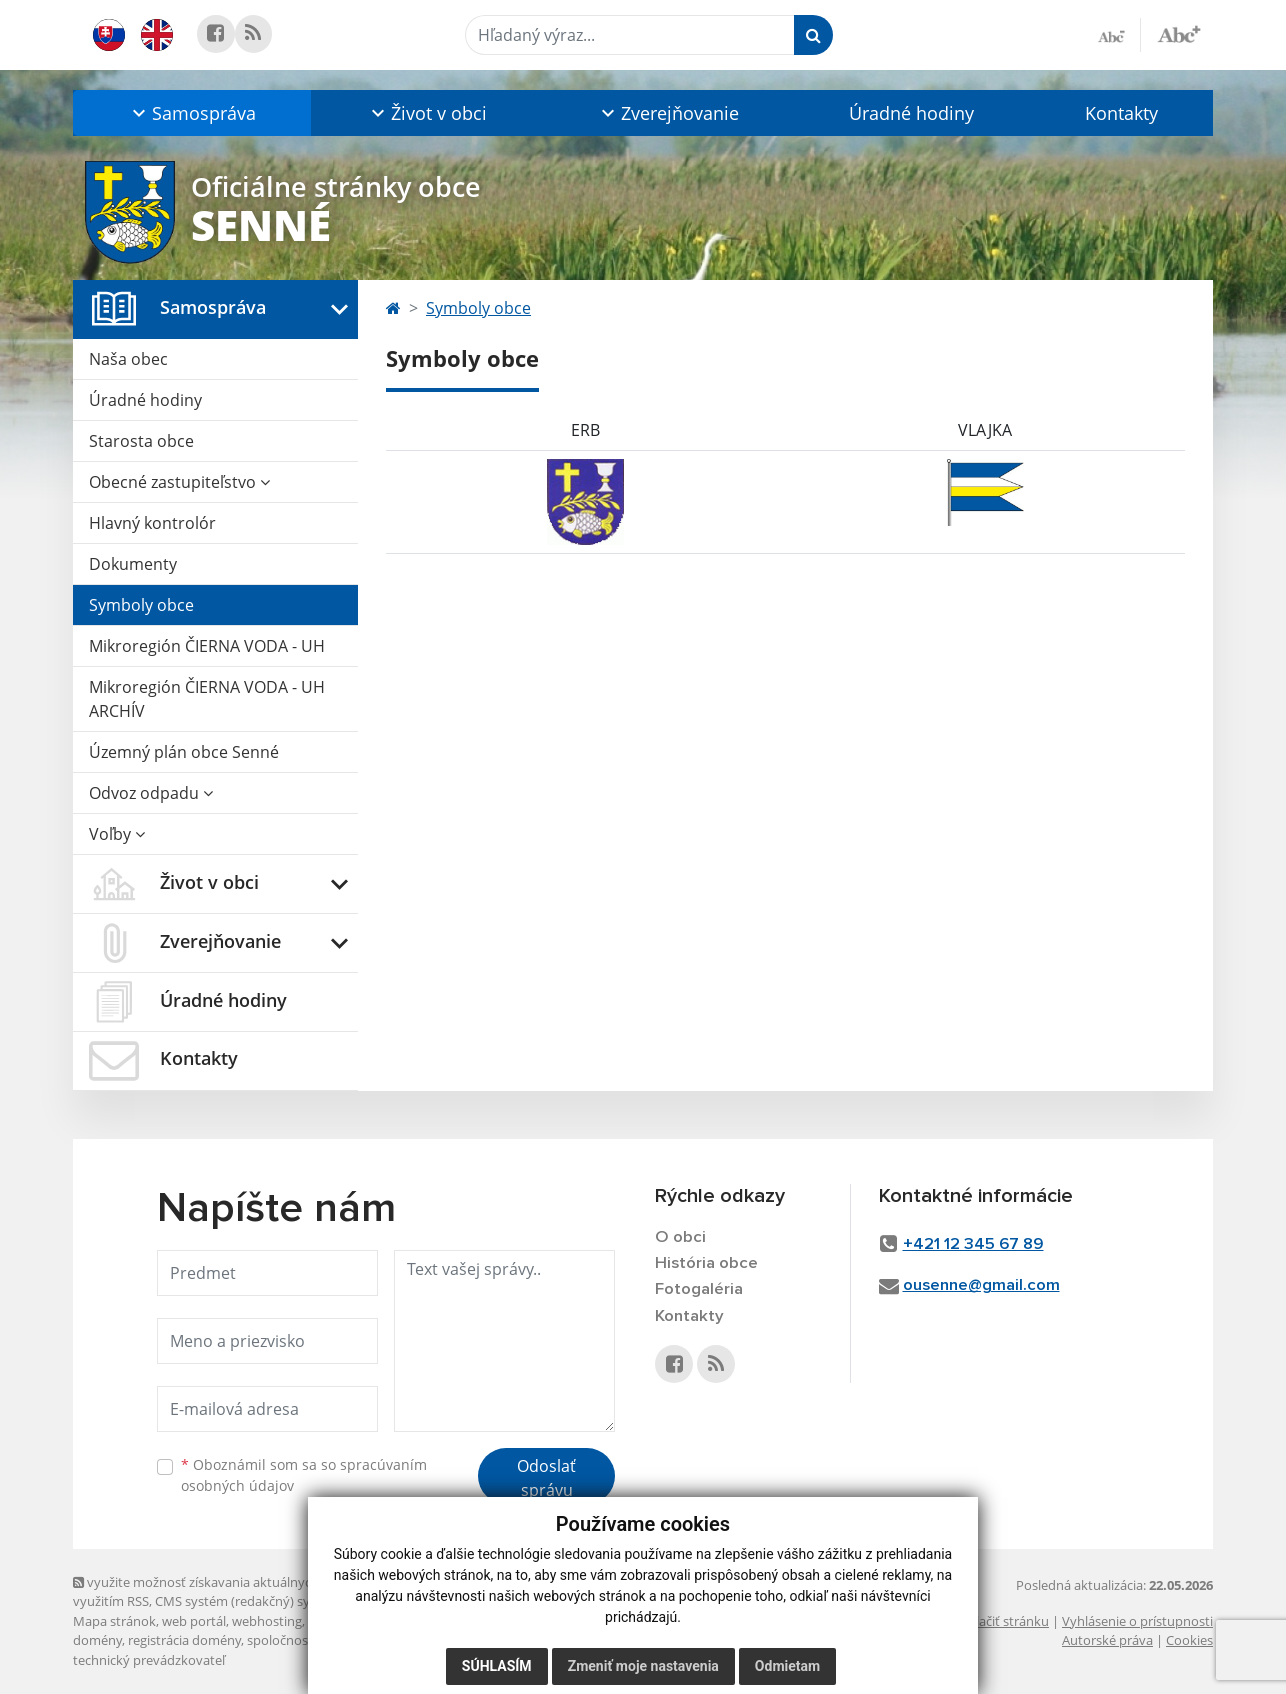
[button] (192, 113)
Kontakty (1121, 113)
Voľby (117, 834)
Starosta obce (141, 441)
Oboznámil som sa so (304, 1475)
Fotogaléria (699, 1289)
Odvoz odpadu (151, 793)
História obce (706, 1263)
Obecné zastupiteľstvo (179, 482)
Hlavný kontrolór (152, 523)
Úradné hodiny (911, 113)
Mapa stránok (114, 1621)
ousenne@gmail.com (981, 1285)
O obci (680, 1237)
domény (97, 1640)
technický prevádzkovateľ (149, 1660)
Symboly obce (141, 605)
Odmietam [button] (787, 1666)
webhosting (267, 1621)
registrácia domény (184, 1640)
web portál (194, 1621)
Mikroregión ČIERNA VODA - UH (207, 646)
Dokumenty (133, 564)
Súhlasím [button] (497, 1666)
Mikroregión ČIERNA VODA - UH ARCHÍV (207, 699)
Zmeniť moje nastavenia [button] (643, 1666)
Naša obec (128, 359)
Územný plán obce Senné (184, 752)
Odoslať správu (546, 1478)
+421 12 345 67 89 (973, 1244)
